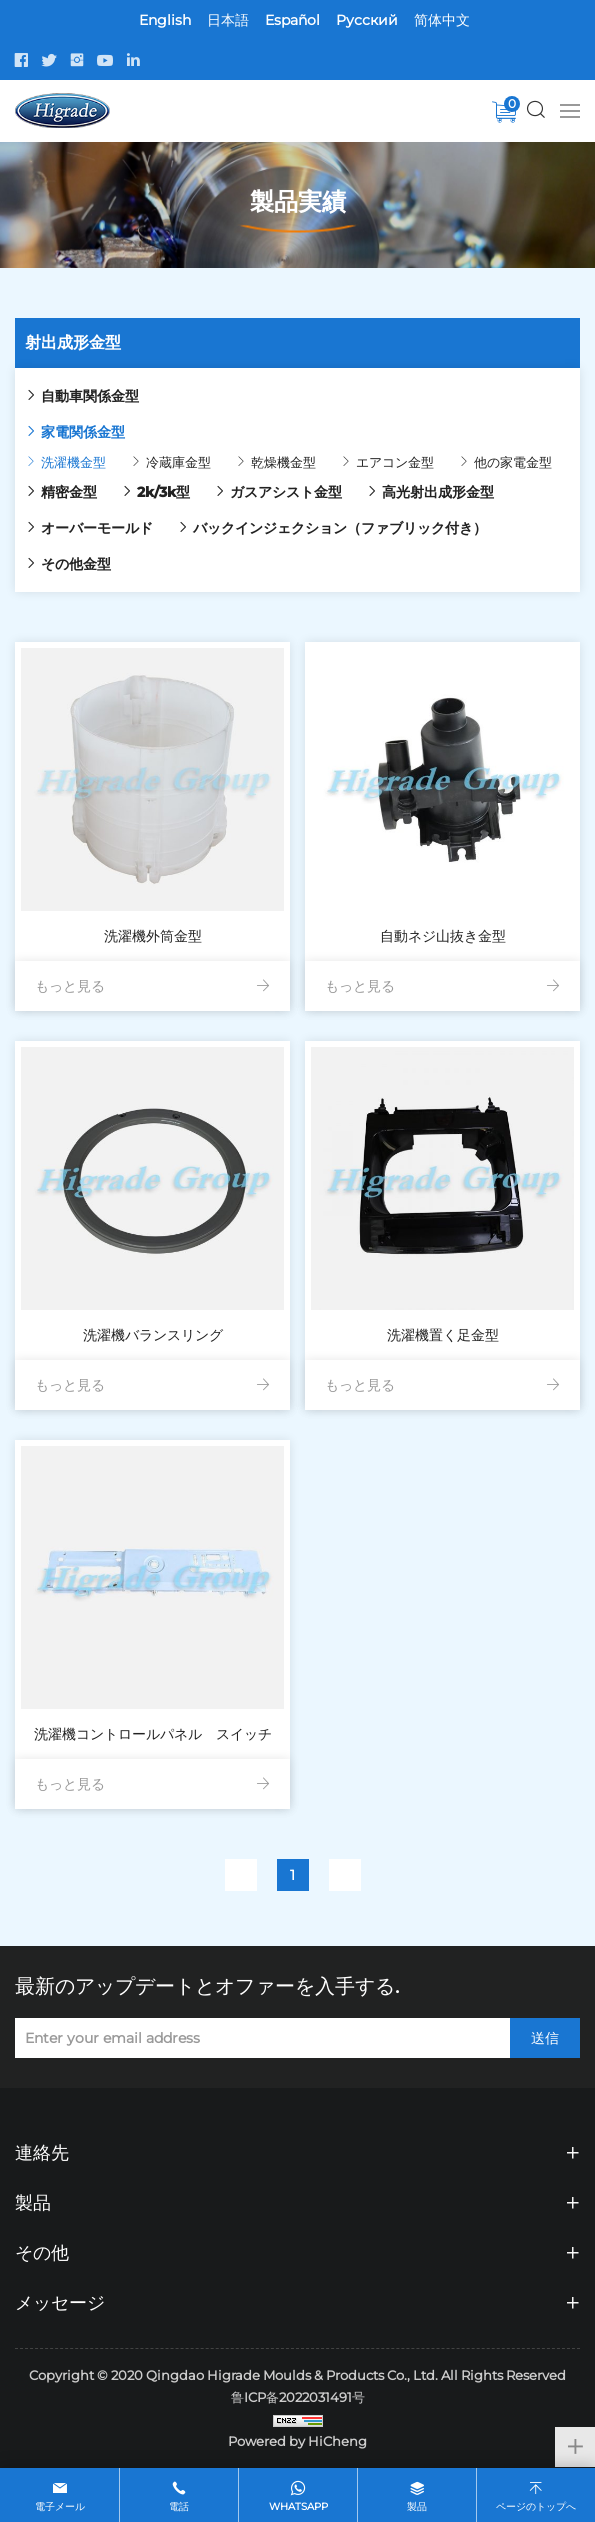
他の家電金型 (513, 462)
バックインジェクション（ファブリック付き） (340, 528)
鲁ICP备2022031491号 (298, 2397)
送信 (545, 2038)
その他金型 (76, 564)
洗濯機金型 (73, 462)
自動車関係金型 (90, 396)
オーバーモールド (97, 528)
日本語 (228, 20)
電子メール (60, 2506)
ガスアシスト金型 (286, 492)
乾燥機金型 (283, 462)
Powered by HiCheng (297, 2441)
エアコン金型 (395, 462)
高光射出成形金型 (438, 492)
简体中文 (442, 20)
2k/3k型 (163, 492)
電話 (179, 2506)
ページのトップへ (536, 2506)
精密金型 (69, 492)
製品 (417, 2506)
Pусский (367, 20)
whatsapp (298, 2506)
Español (292, 20)
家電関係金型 (83, 432)
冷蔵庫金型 (178, 462)
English (165, 20)
